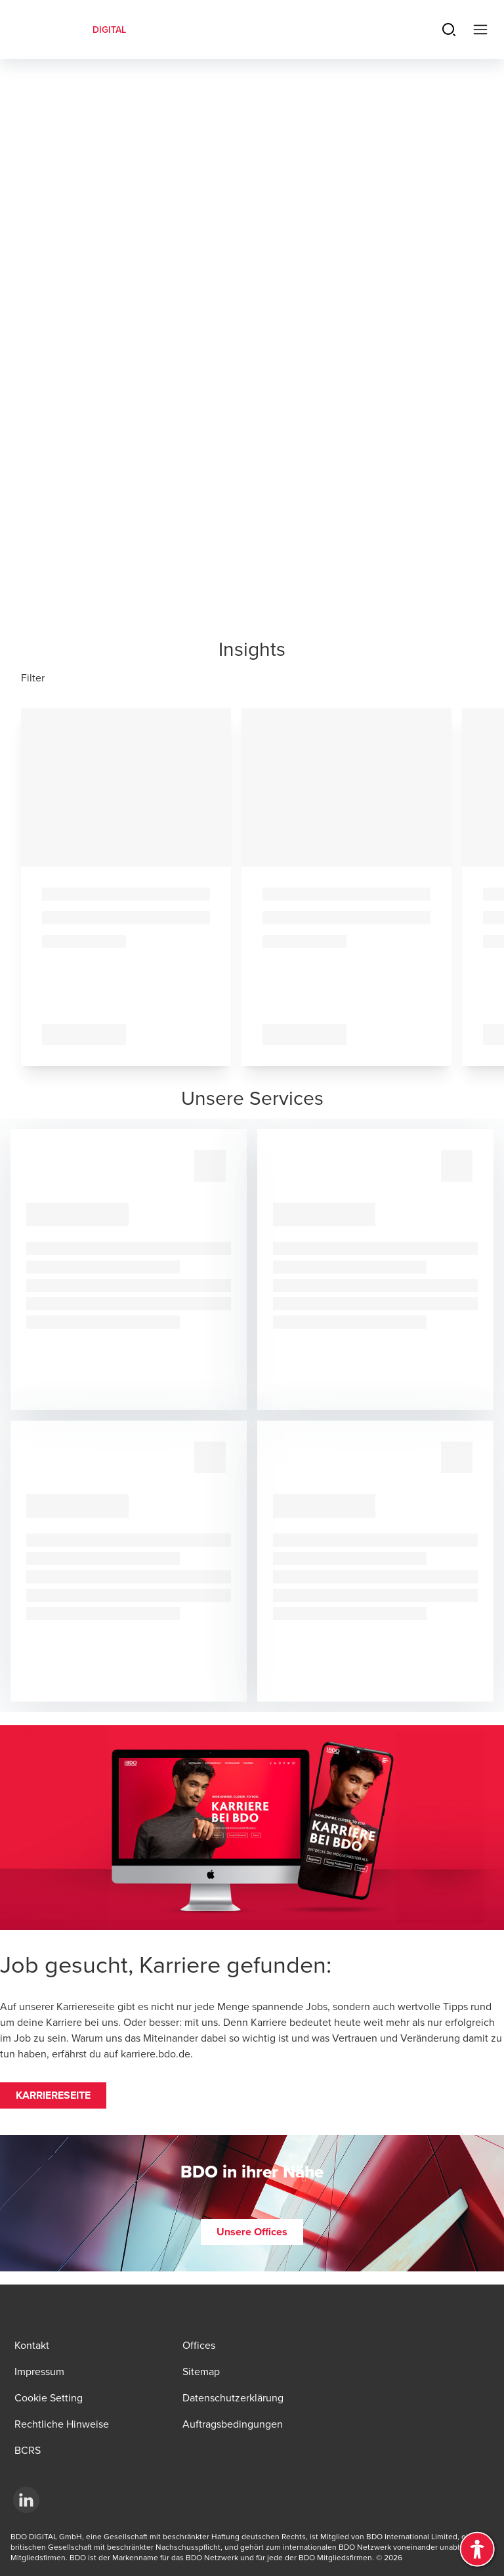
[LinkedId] (26, 2500)
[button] (53, 2095)
